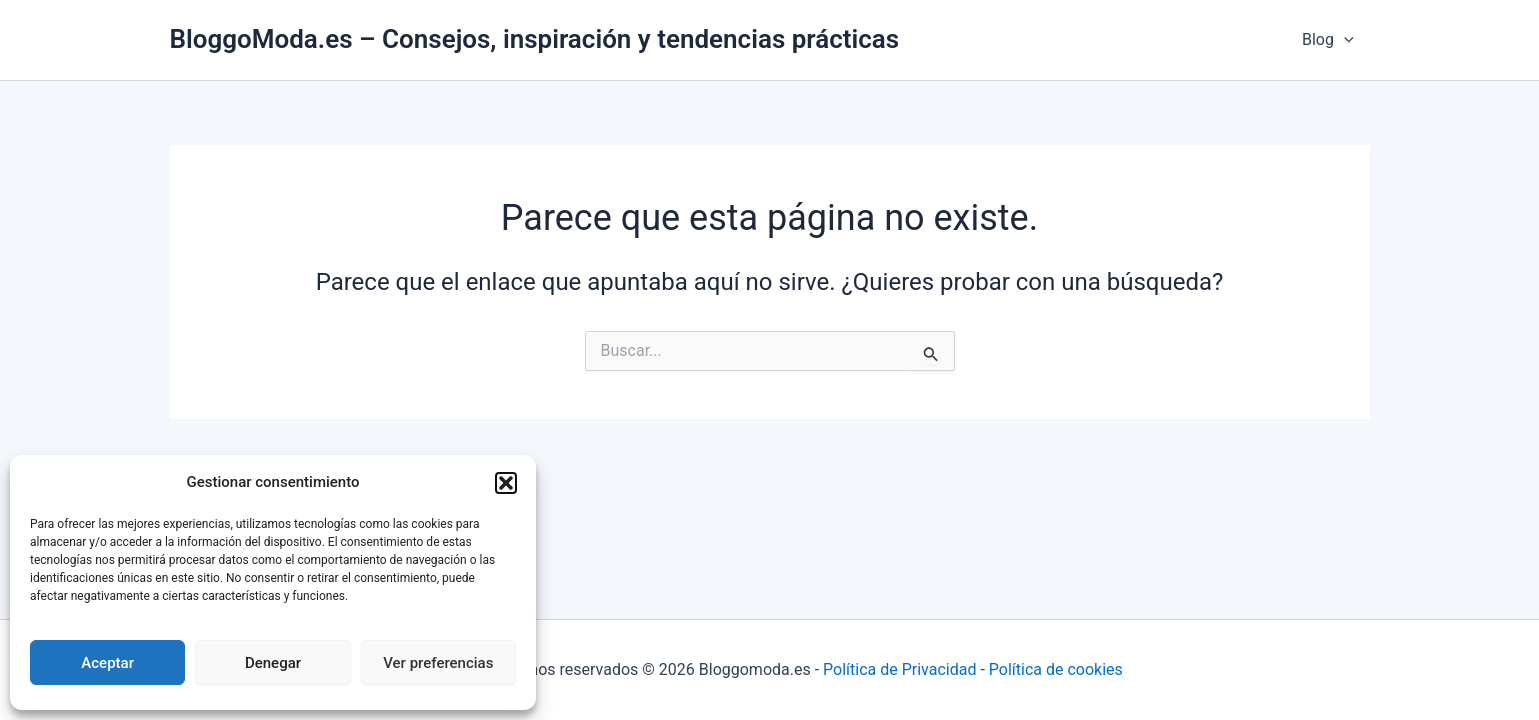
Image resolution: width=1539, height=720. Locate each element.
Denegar (273, 663)
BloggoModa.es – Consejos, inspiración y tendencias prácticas (535, 39)
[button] (506, 483)
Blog (1328, 40)
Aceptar (107, 663)
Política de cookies (1056, 669)
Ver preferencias (438, 663)
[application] (1344, 40)
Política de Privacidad (899, 669)
